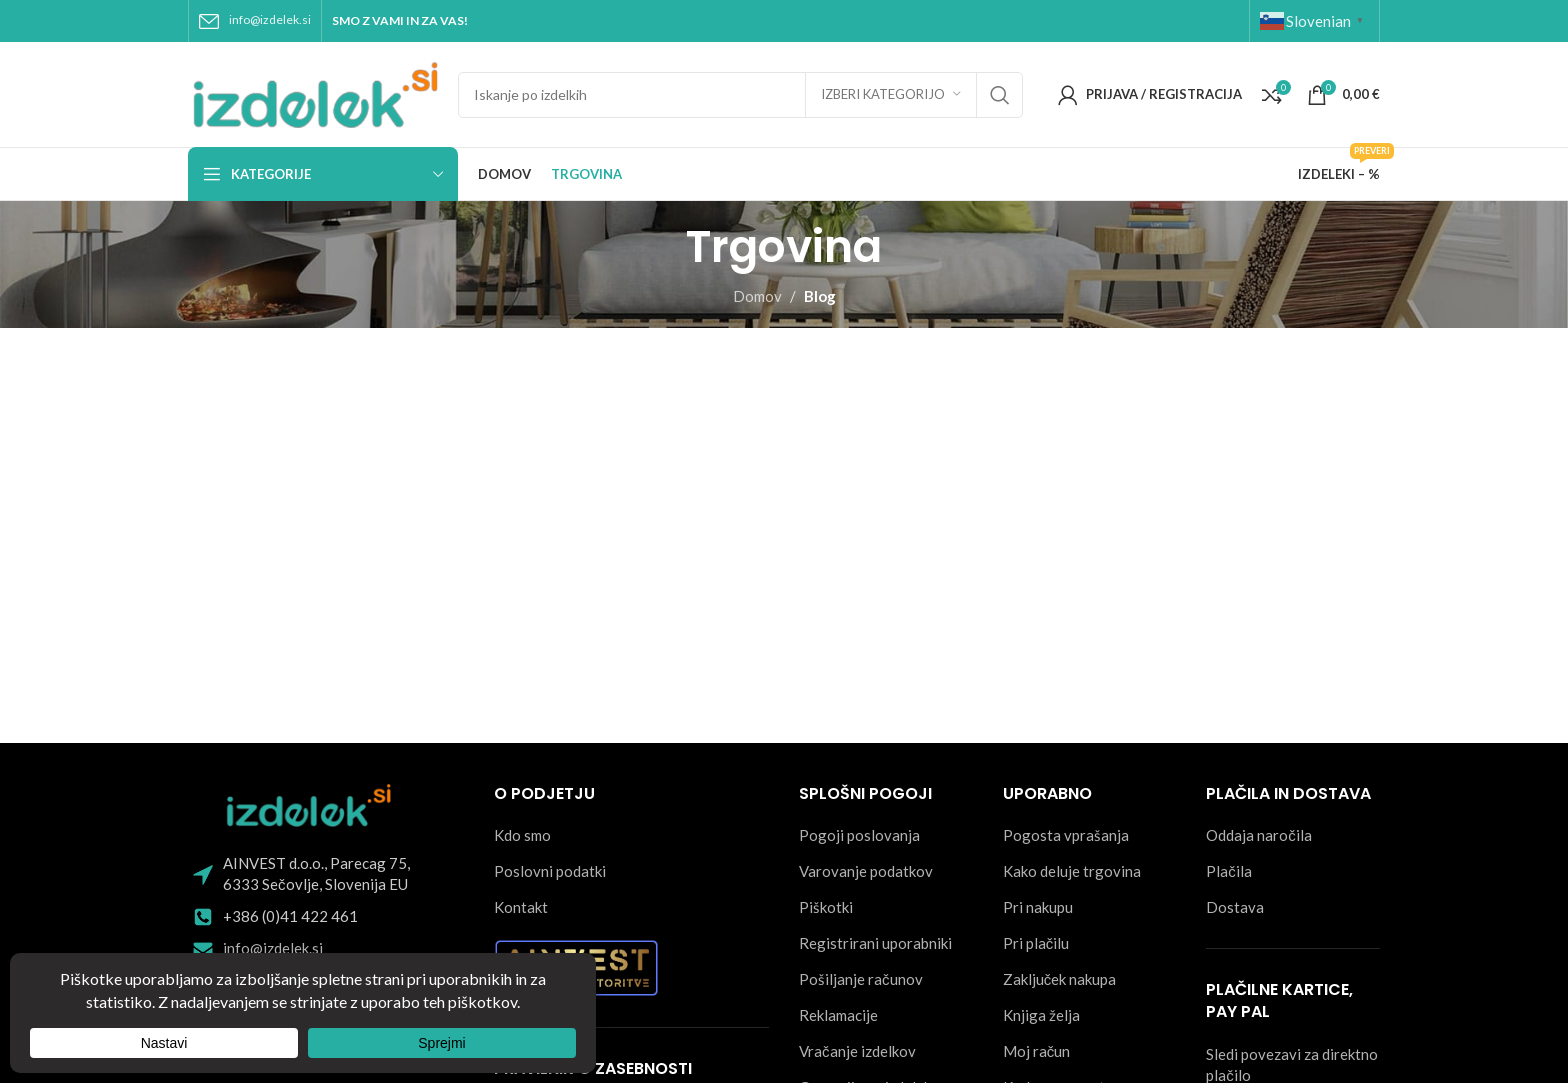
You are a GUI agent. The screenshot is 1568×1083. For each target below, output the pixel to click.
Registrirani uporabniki (875, 943)
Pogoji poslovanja (859, 835)
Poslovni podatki (550, 871)
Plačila (1229, 871)
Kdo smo (522, 835)
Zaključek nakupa (1060, 979)
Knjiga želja (1041, 1015)
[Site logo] (313, 92)
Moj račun (1037, 1051)
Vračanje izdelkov (857, 1051)
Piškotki (826, 907)
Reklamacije (838, 1015)
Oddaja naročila (1259, 835)
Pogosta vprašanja (1066, 835)
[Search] (740, 95)
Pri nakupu (1038, 907)
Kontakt (521, 907)
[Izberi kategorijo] (891, 95)
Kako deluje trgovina (1072, 871)
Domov (757, 296)
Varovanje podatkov (866, 871)
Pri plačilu (1036, 943)
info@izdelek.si (270, 19)
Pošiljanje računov (861, 979)
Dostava (1235, 907)
